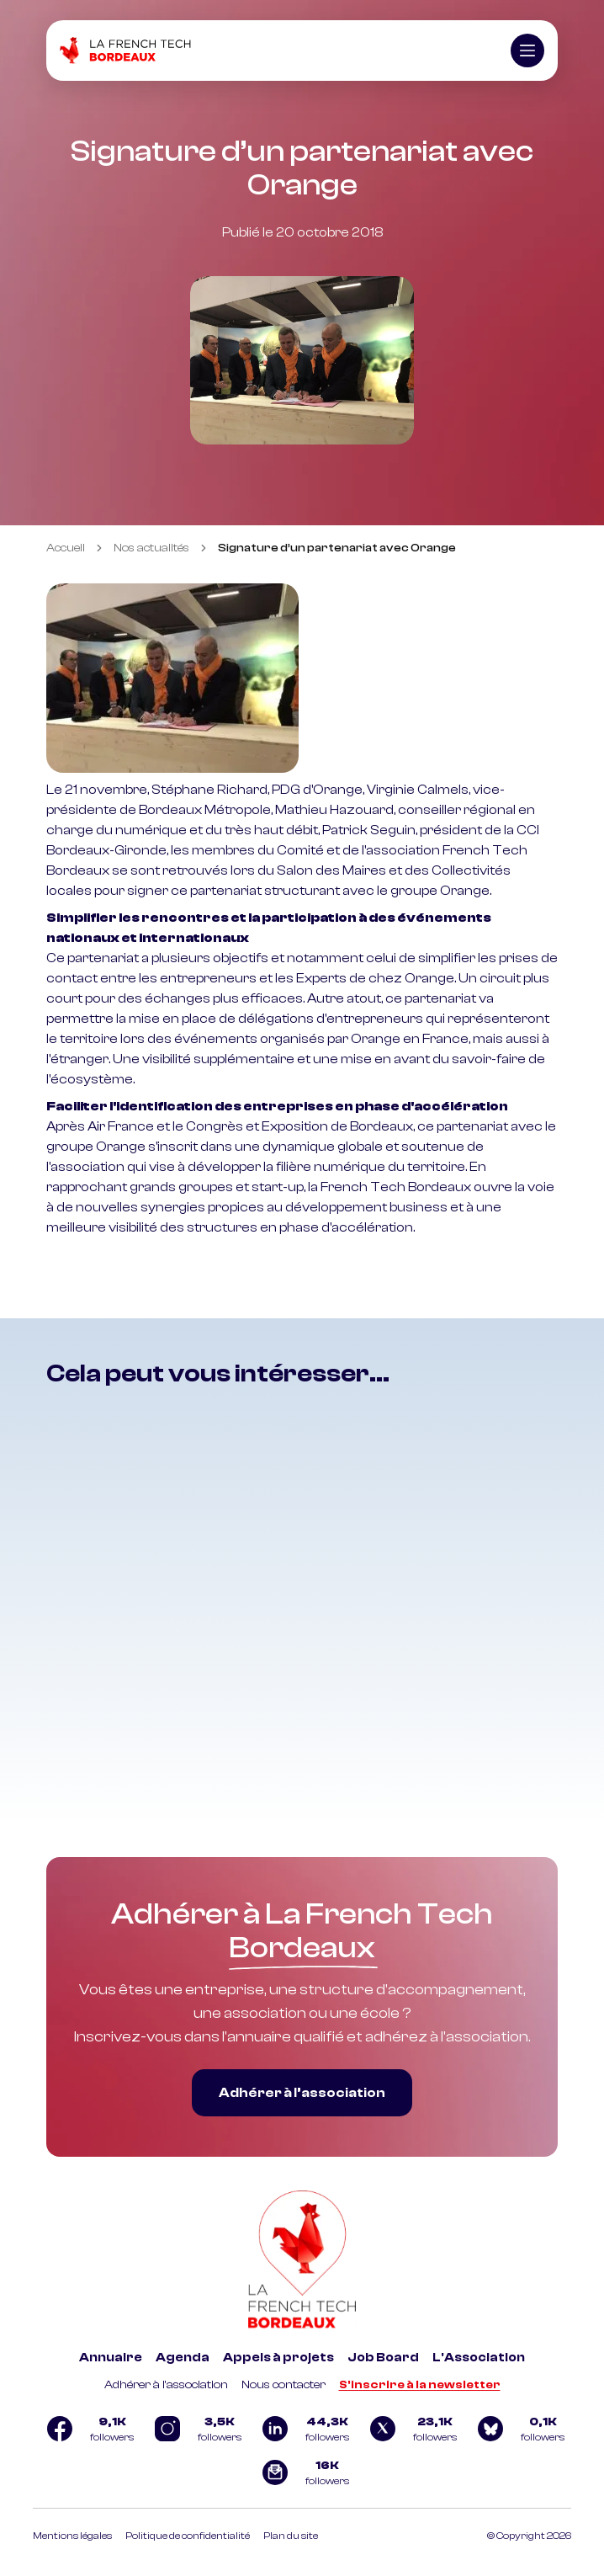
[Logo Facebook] (87, 2429)
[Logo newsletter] (302, 2472)
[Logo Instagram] (194, 2429)
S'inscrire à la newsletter (420, 2385)
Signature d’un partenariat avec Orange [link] (337, 548)
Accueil (65, 548)
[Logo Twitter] (410, 2429)
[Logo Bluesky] (517, 2429)
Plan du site (290, 2535)
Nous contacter (283, 2385)
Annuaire (110, 2357)
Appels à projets (278, 2357)
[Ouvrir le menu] (527, 50)
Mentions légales (72, 2535)
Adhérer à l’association (302, 2092)
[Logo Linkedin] (302, 2429)
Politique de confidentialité (187, 2535)
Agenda (182, 2357)
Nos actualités (151, 548)
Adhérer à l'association (166, 2385)
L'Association (478, 2357)
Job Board (383, 2357)
